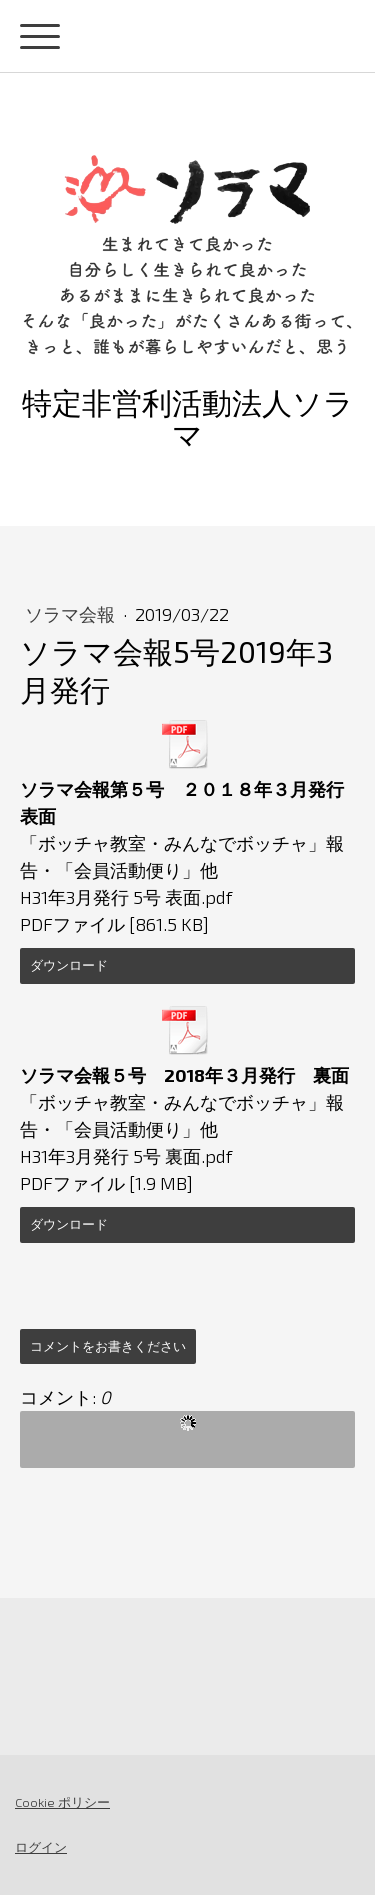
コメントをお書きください (108, 1346)
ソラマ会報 (72, 614)
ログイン (41, 1847)
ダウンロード (69, 965)
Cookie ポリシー (62, 1802)
